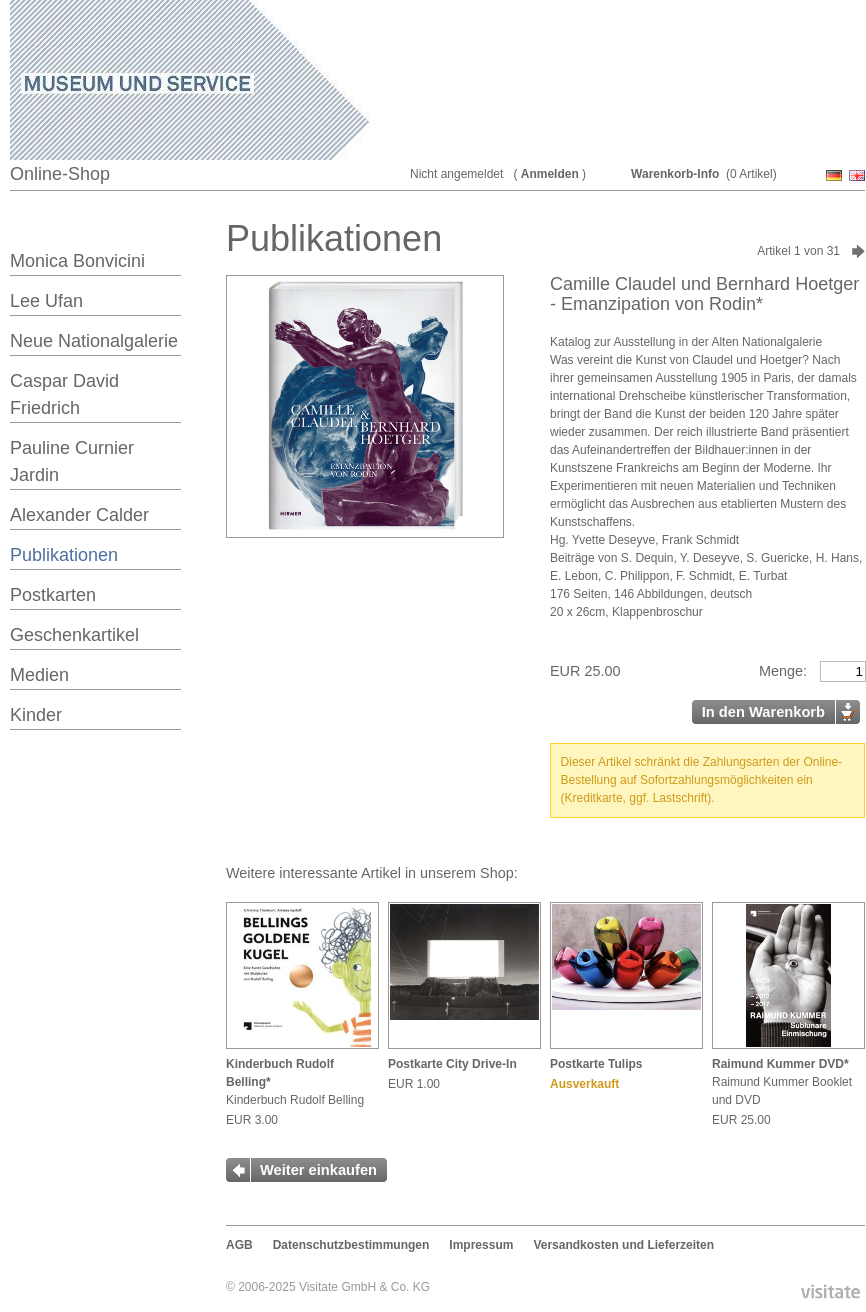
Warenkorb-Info (675, 174)
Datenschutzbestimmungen (351, 1245)
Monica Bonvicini (77, 261)
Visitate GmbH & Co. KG (364, 1287)
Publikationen (64, 555)
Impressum (481, 1245)
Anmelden (550, 174)
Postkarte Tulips (596, 1064)
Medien (39, 675)
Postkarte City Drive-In (452, 1064)
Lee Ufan (46, 301)
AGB (239, 1245)
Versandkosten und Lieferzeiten (623, 1245)
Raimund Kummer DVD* (780, 1064)
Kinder (36, 715)
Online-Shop (60, 174)
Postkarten (53, 595)
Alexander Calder (79, 515)
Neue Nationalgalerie (94, 341)
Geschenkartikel (74, 635)
